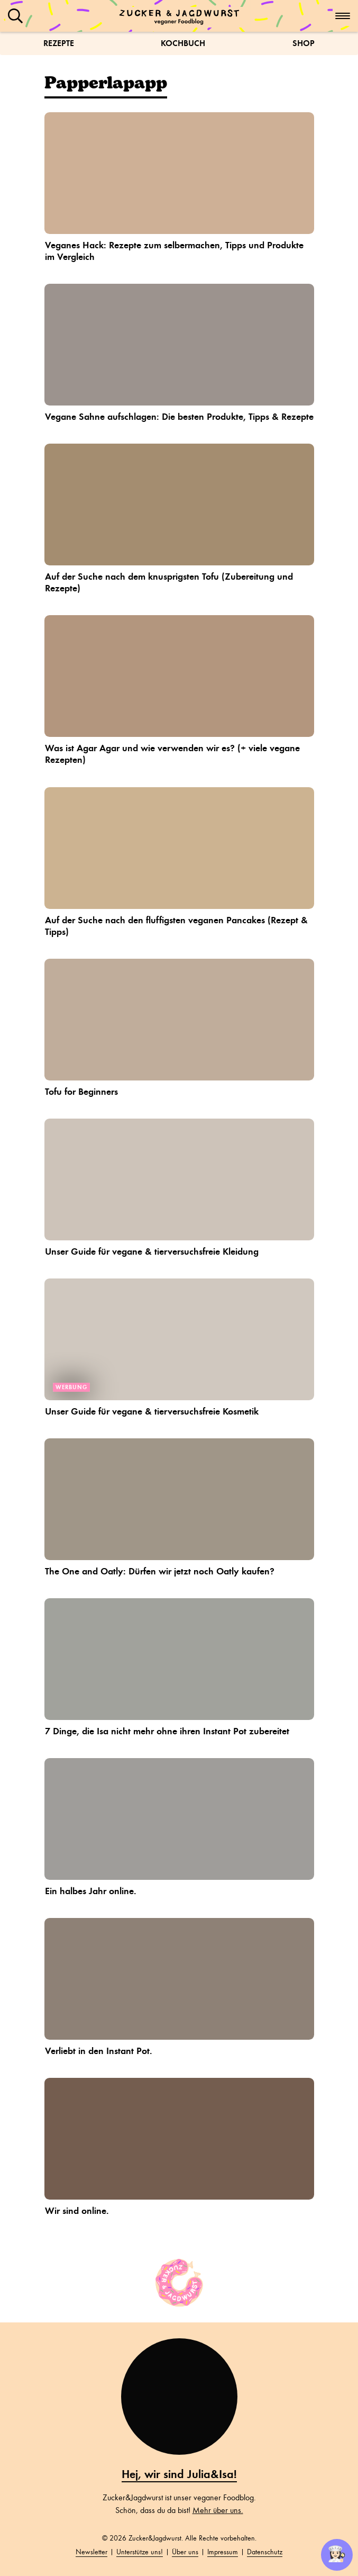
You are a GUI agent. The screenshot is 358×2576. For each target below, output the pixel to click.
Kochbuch (183, 43)
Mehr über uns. (217, 2510)
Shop (303, 43)
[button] (15, 16)
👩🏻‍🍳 (336, 2554)
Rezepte (58, 43)
